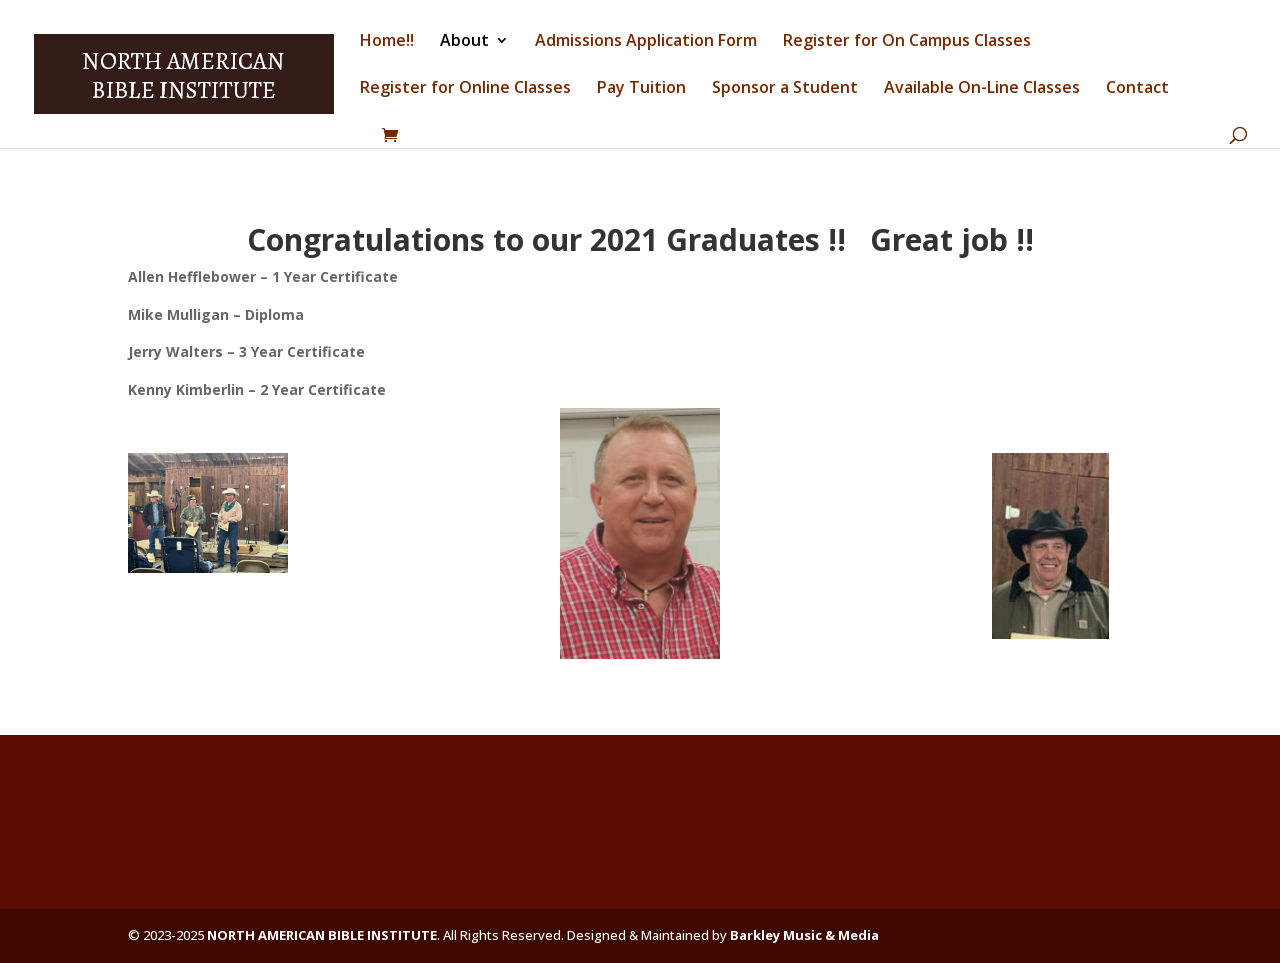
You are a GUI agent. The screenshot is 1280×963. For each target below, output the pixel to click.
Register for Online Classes (465, 89)
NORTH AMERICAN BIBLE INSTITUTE (322, 935)
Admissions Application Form (646, 42)
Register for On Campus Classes (907, 42)
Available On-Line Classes (982, 89)
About (464, 42)
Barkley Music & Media (804, 935)
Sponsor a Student (785, 89)
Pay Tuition (641, 89)
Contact (1137, 89)
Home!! (387, 42)
